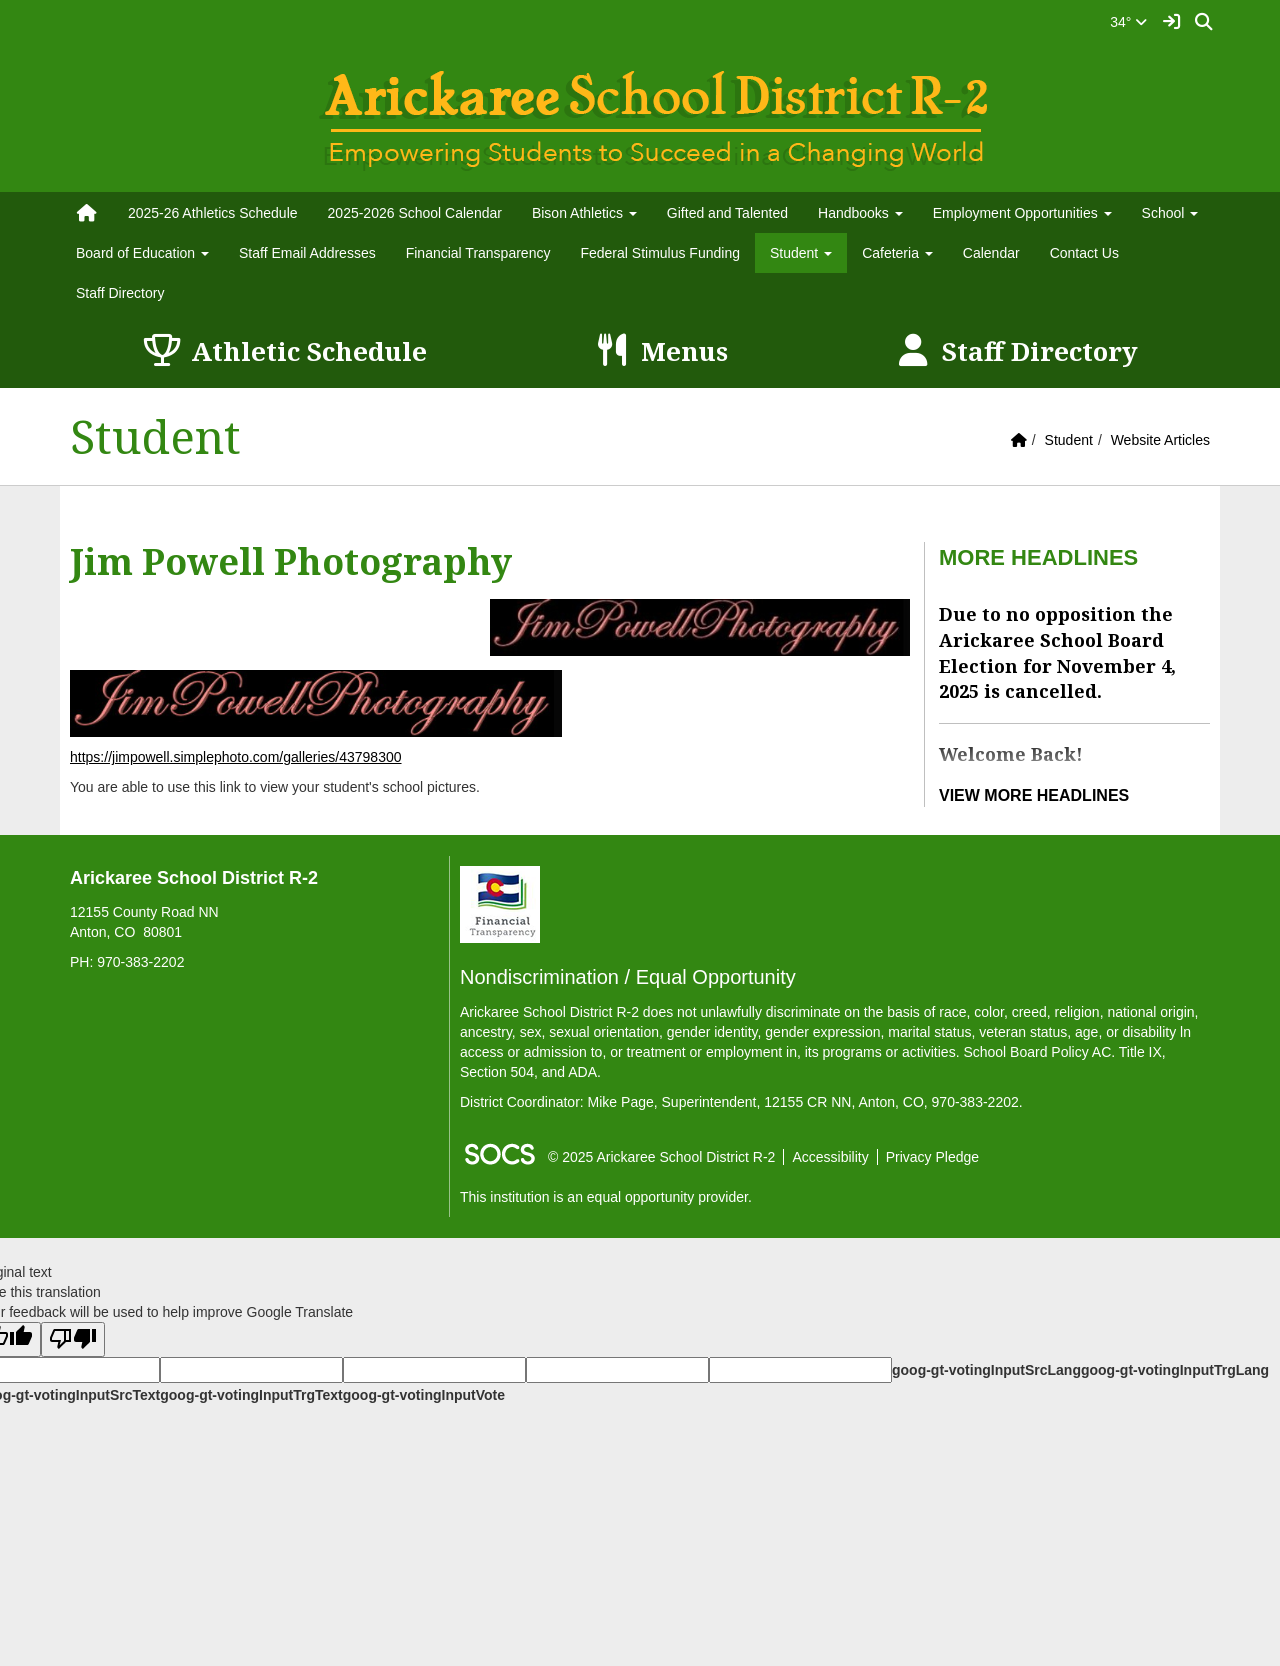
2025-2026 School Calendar (415, 213)
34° (1128, 22)
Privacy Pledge (932, 1157)
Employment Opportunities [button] (1022, 213)
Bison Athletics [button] (584, 213)
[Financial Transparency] (500, 904)
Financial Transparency (478, 253)
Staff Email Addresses (307, 253)
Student (1069, 440)
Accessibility (830, 1157)
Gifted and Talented (727, 213)
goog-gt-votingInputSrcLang (986, 1370)
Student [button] (801, 253)
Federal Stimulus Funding (660, 253)
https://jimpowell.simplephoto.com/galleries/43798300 (236, 757)
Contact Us (1084, 253)
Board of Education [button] (142, 253)
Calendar (991, 253)
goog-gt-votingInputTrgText (251, 1395)
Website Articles (1160, 440)
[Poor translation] (73, 1339)
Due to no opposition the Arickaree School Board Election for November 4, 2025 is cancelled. (1057, 652)
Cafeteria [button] (897, 253)
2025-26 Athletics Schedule (213, 213)
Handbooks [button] (860, 213)
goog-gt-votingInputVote (424, 1395)
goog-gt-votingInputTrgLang (1175, 1370)
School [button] (1170, 213)
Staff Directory (120, 293)
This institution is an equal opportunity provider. (606, 1197)
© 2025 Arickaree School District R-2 (661, 1157)
